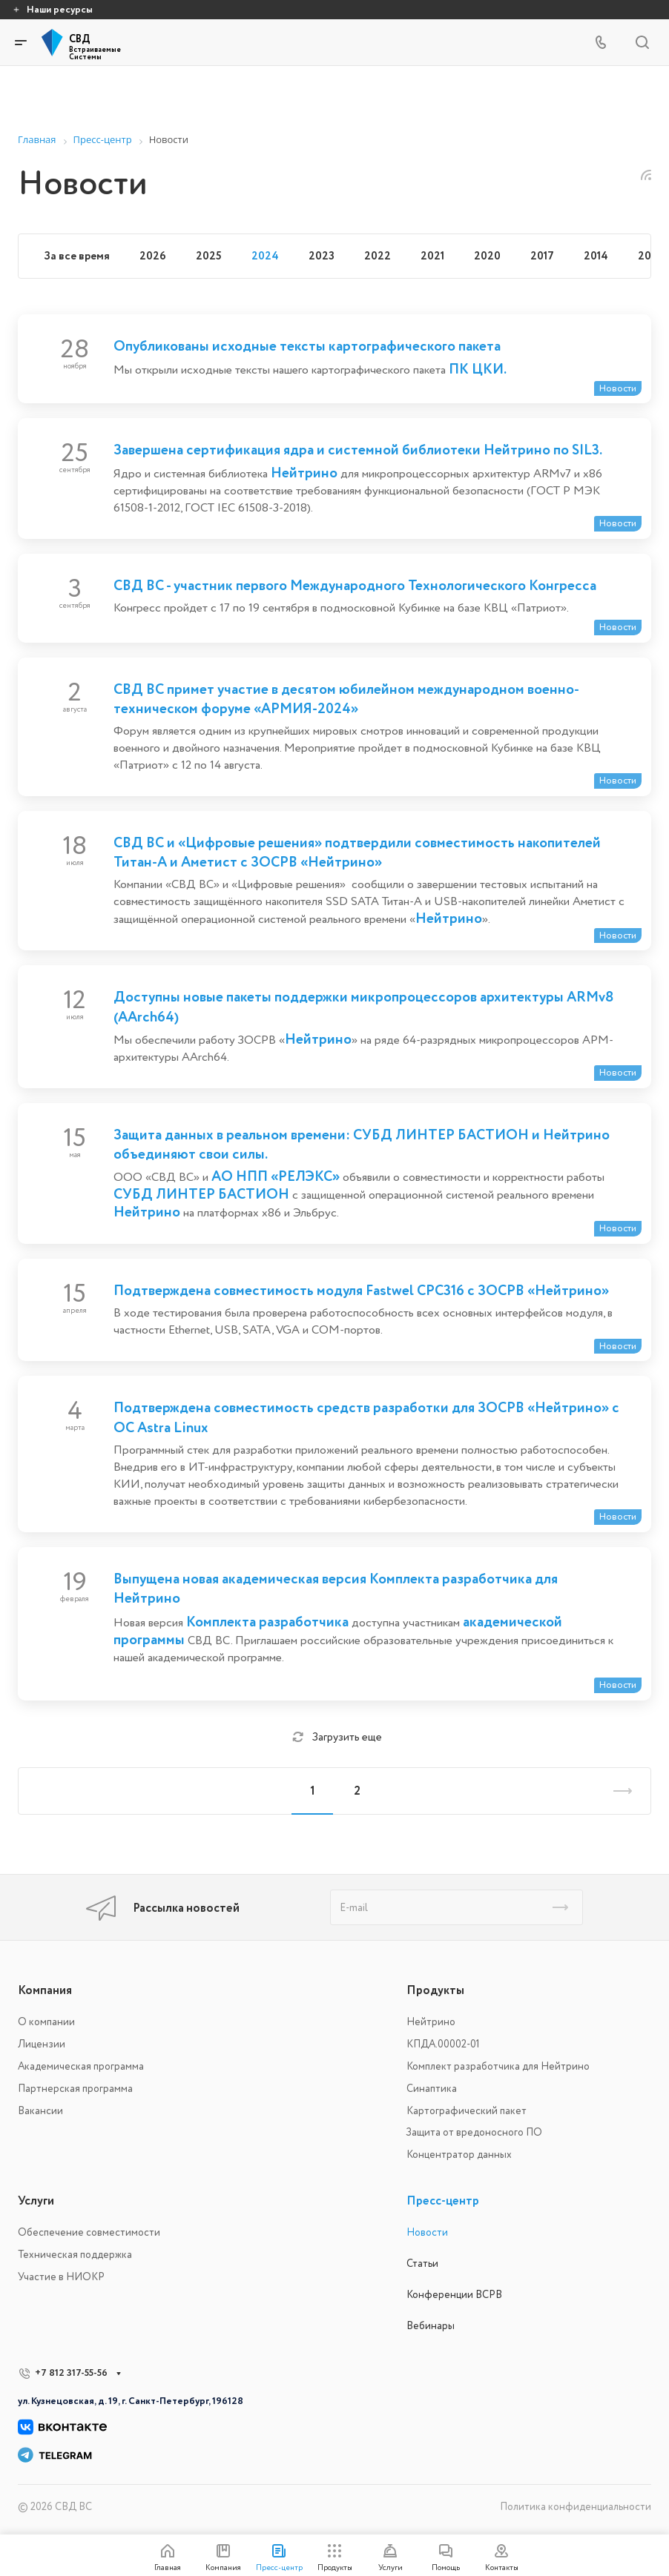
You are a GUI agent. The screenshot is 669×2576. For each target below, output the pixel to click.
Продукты (435, 1990)
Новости (427, 2232)
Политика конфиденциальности (575, 2506)
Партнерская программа (75, 2088)
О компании (46, 2022)
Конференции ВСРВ (454, 2294)
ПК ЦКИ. (478, 369)
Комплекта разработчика (267, 1622)
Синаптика (431, 2088)
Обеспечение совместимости (89, 2232)
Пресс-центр (442, 2200)
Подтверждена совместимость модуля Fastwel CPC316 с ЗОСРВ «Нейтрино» (361, 1290)
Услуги (36, 2200)
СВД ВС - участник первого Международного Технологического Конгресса (354, 586)
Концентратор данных (459, 2154)
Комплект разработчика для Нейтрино (498, 2066)
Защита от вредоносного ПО (474, 2132)
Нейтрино (304, 473)
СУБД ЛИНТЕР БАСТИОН (201, 1194)
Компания (45, 1990)
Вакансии (40, 2111)
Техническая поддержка (75, 2254)
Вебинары (430, 2326)
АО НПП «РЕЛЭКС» (275, 1176)
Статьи (422, 2263)
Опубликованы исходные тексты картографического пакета (307, 346)
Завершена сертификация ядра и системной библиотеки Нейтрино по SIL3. (357, 450)
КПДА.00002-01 (443, 2044)
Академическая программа (81, 2066)
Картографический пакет (466, 2111)
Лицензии (41, 2044)
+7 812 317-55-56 (71, 2373)
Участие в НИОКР (61, 2277)
